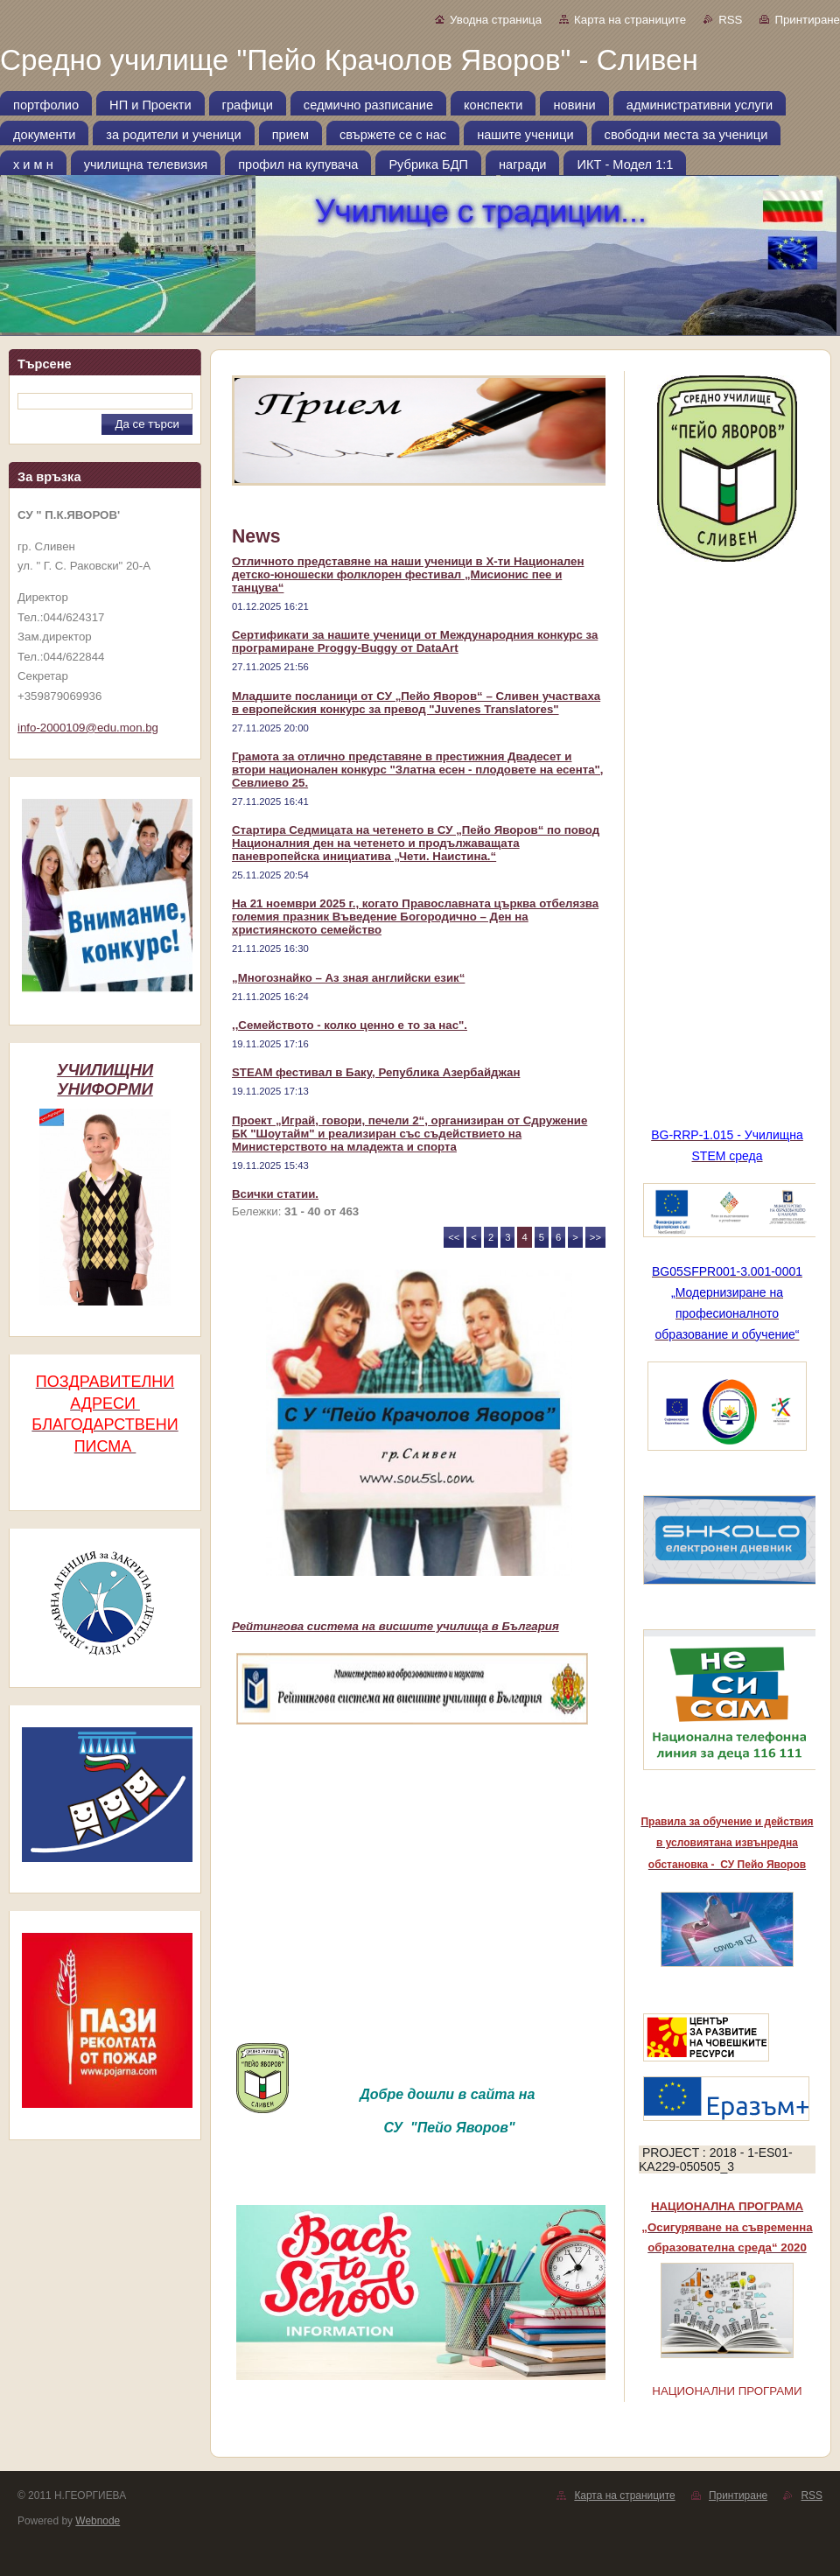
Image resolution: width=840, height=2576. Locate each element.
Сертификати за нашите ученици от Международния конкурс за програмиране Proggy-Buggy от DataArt (415, 641)
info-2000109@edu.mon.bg (88, 727)
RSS (730, 19)
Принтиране (807, 19)
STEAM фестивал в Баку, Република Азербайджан (376, 1072)
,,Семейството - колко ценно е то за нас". (349, 1025)
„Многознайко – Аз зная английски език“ (348, 977)
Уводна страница (496, 19)
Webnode (97, 2521)
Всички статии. (275, 1193)
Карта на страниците (630, 19)
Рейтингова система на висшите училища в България (395, 1626)
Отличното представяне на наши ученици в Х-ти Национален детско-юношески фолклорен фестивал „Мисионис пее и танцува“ (408, 574)
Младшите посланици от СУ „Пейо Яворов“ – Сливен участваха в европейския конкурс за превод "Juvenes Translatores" (416, 703)
